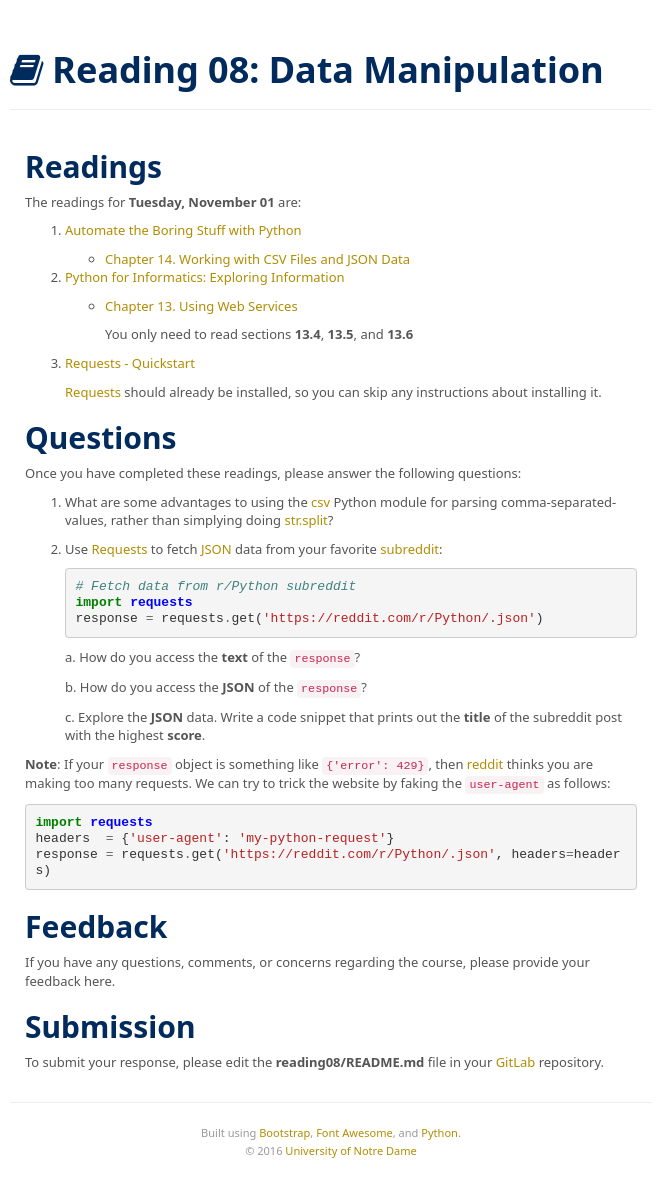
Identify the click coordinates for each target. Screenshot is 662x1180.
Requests (93, 392)
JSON (216, 549)
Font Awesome (354, 1132)
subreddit (409, 549)
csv (320, 502)
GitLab (516, 1062)
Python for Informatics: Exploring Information (205, 277)
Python (439, 1132)
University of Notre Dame (350, 1150)
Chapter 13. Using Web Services (201, 306)
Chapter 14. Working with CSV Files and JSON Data (257, 259)
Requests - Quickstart (130, 363)
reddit (485, 764)
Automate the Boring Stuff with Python (183, 230)
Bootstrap (284, 1132)
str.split (305, 520)
